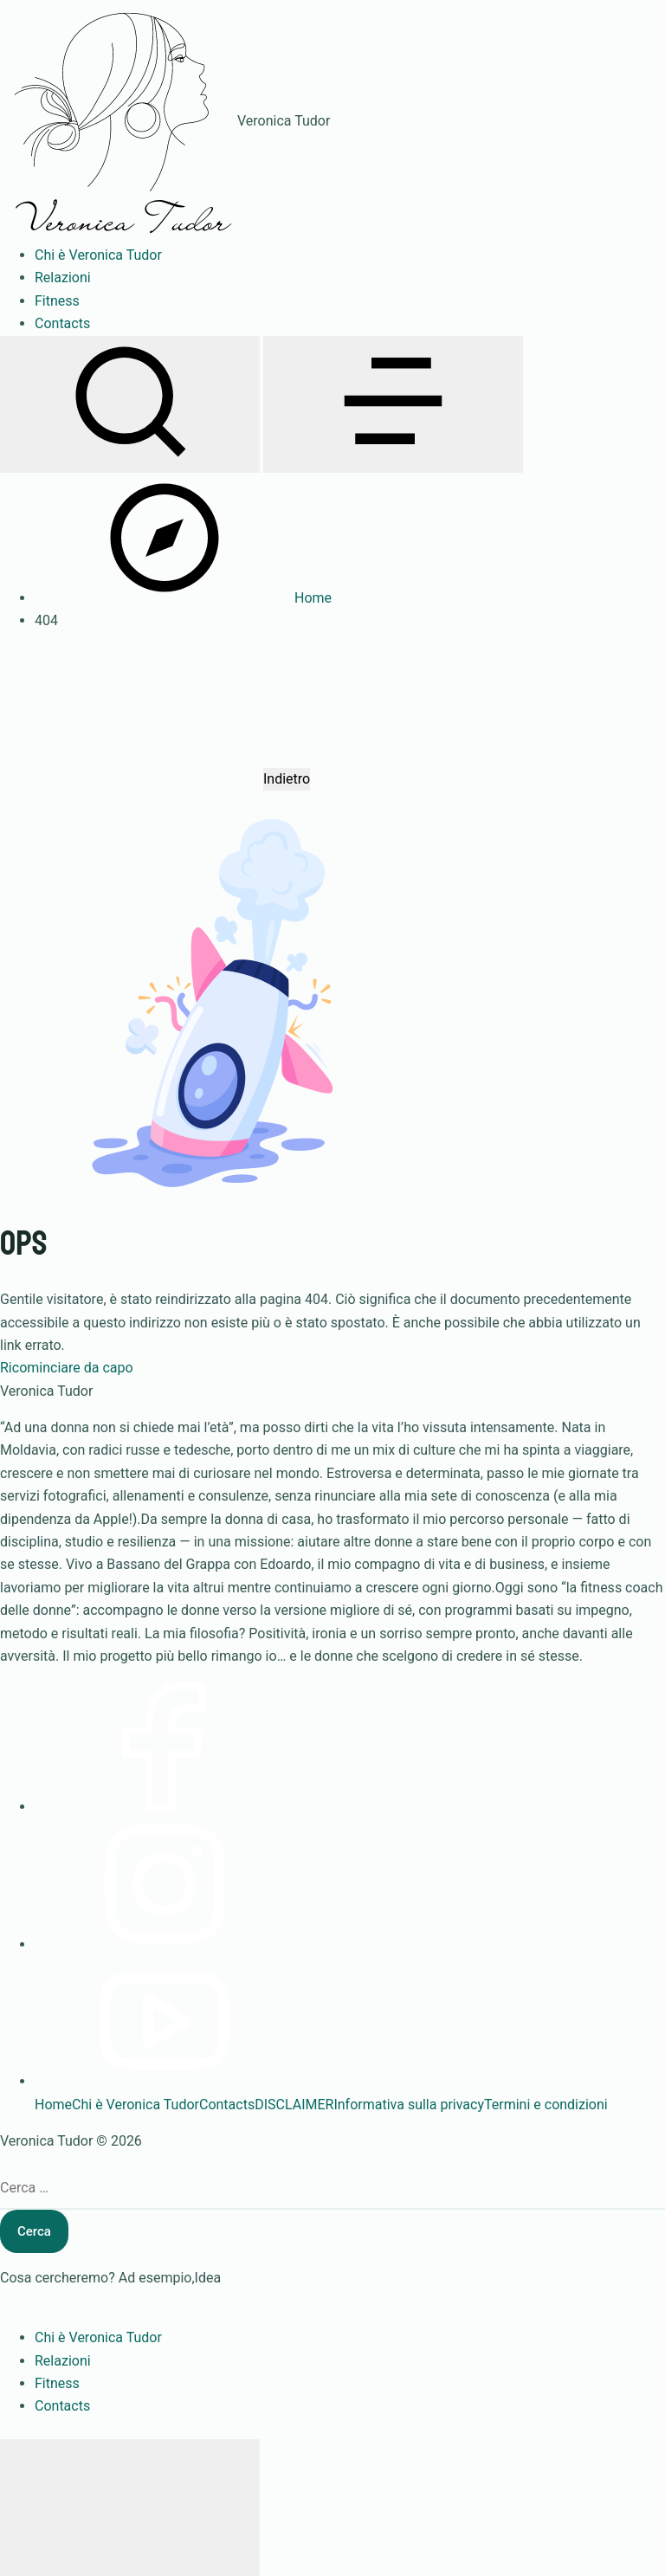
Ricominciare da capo (66, 1367)
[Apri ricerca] (130, 404)
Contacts (227, 2104)
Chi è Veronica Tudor (135, 2104)
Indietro (286, 779)
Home (53, 2104)
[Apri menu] (393, 404)
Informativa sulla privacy (408, 2104)
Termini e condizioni (546, 2104)
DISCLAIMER (294, 2104)
